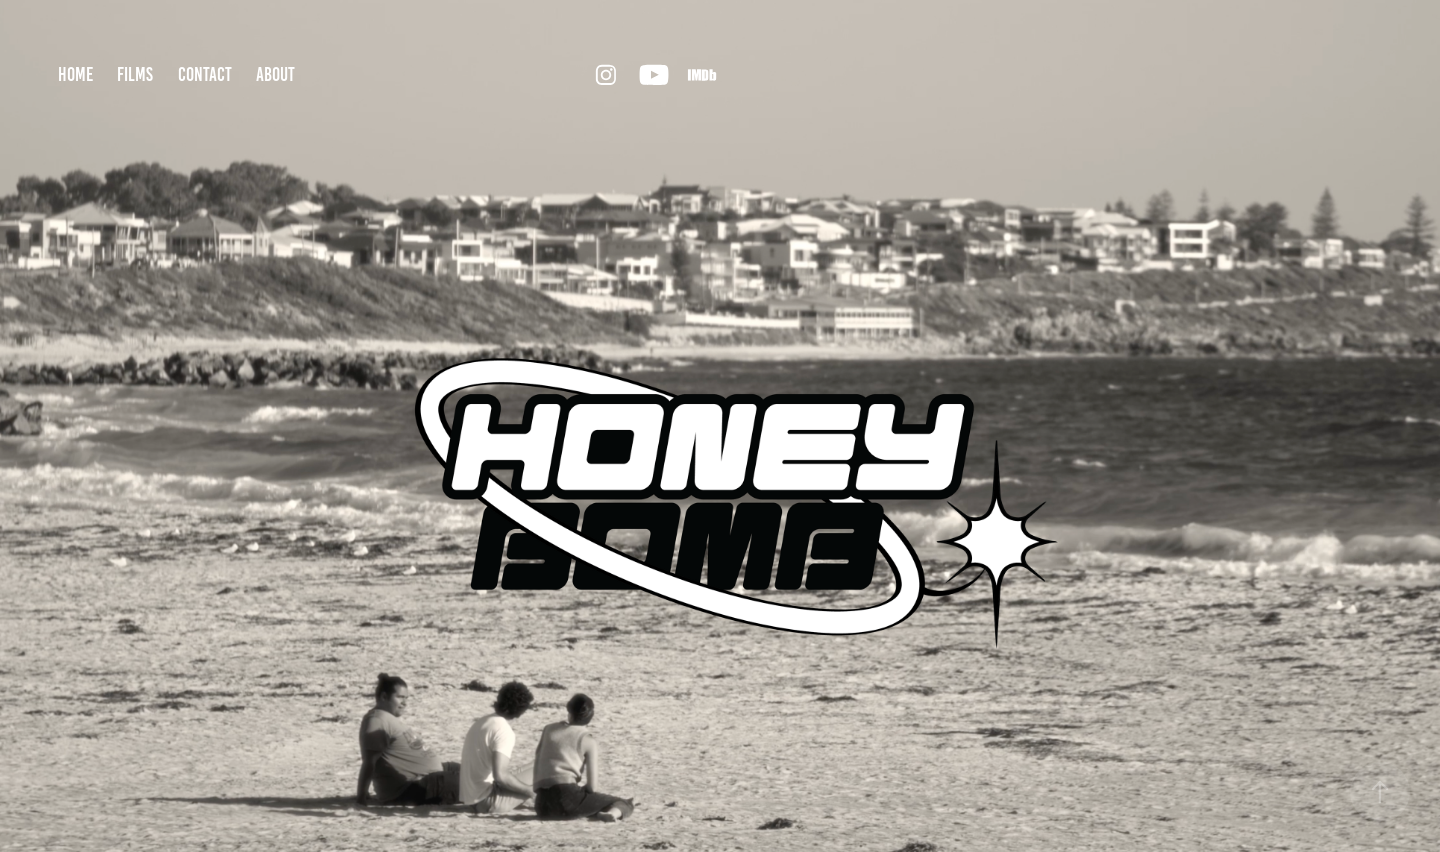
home (75, 74)
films (135, 74)
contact (205, 74)
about (275, 74)
